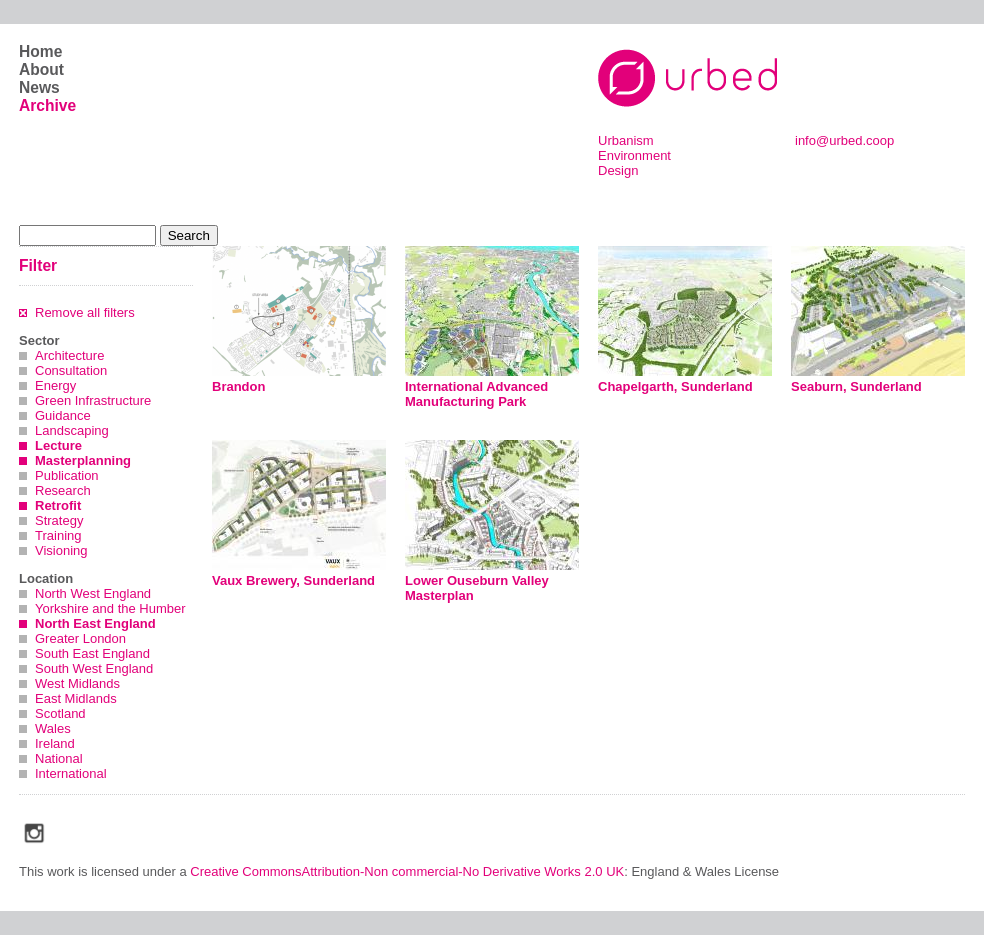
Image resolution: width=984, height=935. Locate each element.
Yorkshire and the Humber (110, 608)
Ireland (55, 743)
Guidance (63, 415)
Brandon (238, 386)
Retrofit (58, 505)
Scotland (60, 713)
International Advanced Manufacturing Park (476, 394)
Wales (53, 728)
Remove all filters (85, 312)
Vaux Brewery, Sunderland (293, 580)
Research (63, 490)
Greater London (80, 638)
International (71, 773)
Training (58, 535)
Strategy (59, 520)
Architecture (69, 355)
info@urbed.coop (844, 140)
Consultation (71, 370)
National (59, 758)
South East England (92, 653)
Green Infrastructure (93, 400)
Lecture (58, 445)
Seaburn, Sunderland (856, 386)
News (39, 87)
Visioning (61, 550)
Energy (55, 385)
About (41, 69)
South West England (94, 668)
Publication (67, 475)
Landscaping (72, 430)
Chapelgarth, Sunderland (675, 386)
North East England (95, 623)
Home (40, 51)
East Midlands (76, 698)
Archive (47, 105)
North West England (93, 593)
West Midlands (77, 683)
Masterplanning (83, 460)
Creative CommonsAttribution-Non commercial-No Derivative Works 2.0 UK (407, 871)
